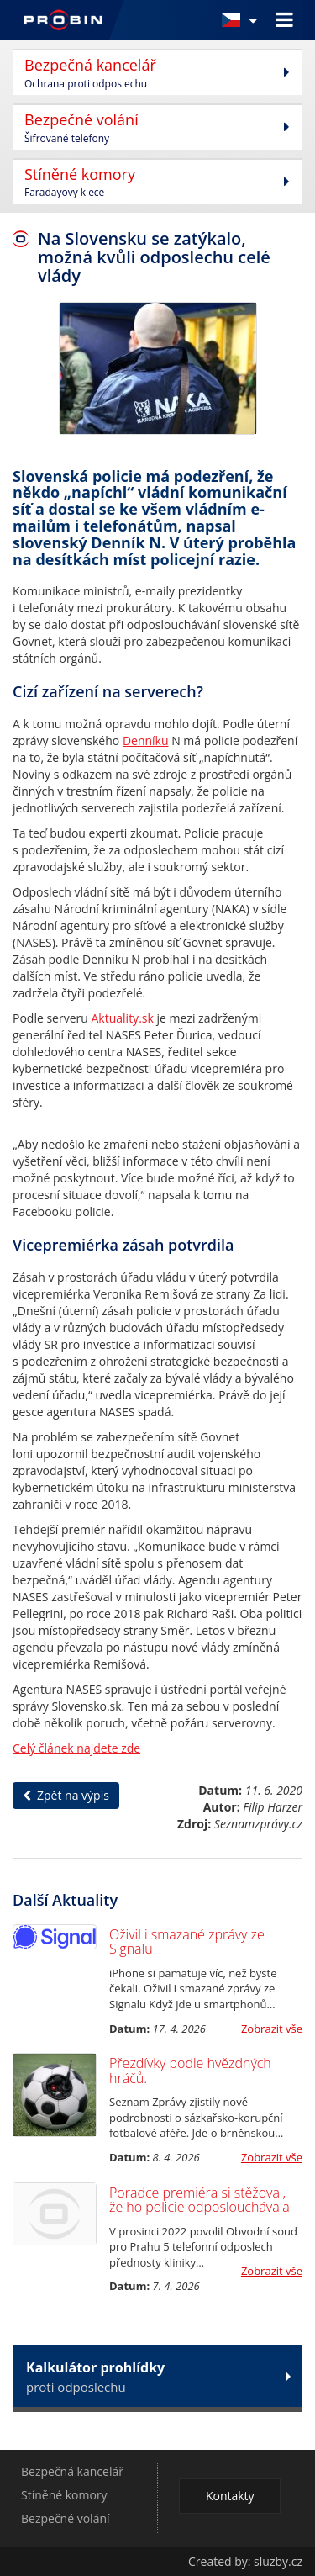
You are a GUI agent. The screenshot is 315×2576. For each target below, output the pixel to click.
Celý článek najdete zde (76, 1748)
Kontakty (230, 2496)
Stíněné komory (64, 2495)
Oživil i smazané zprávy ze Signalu (187, 1942)
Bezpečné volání (65, 2518)
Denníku (146, 740)
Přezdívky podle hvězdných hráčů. (190, 2070)
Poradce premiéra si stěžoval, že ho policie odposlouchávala (199, 2200)
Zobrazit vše (271, 2028)
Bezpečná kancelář (72, 2471)
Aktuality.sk (123, 1018)
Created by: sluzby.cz (245, 2561)
